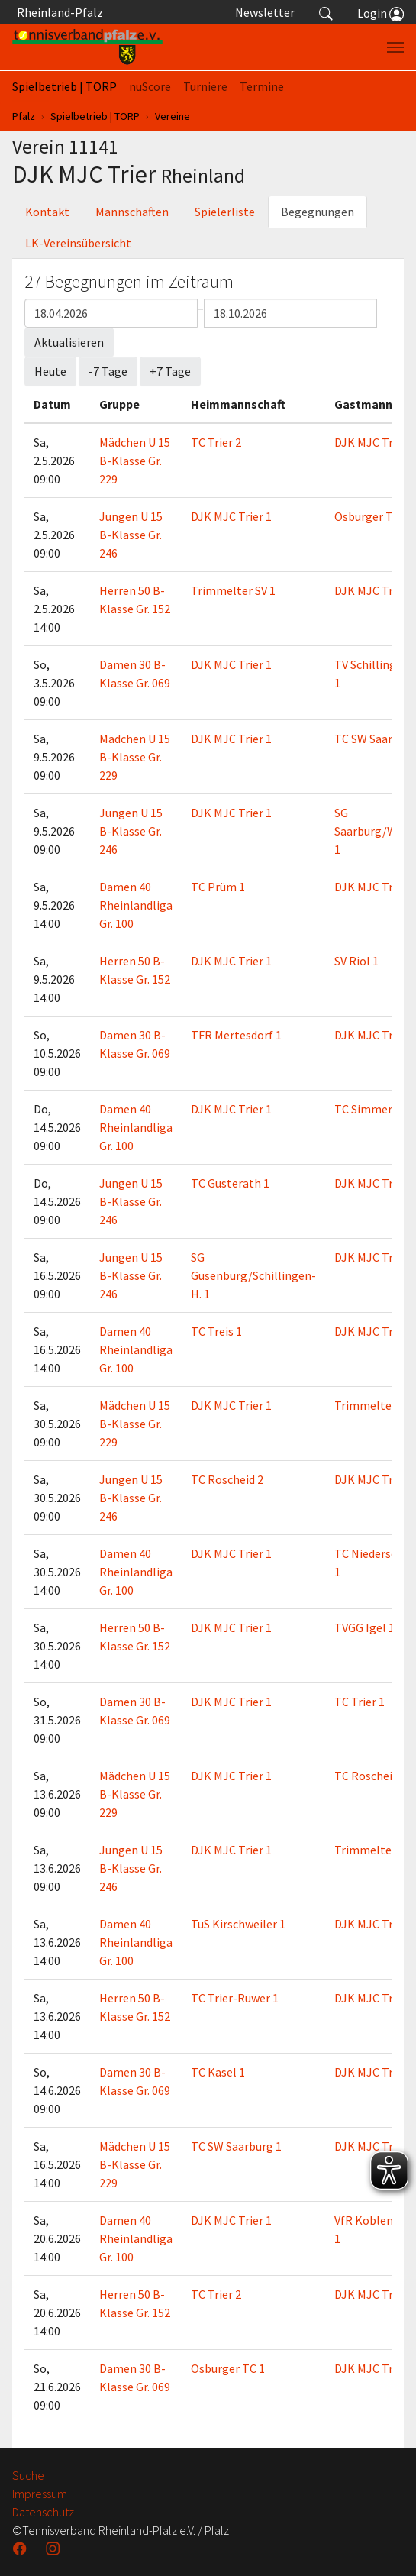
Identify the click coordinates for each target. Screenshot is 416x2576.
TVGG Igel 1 (364, 1627)
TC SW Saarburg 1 (236, 2146)
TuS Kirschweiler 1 (238, 1923)
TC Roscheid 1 (370, 1775)
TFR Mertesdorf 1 (236, 1034)
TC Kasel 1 (218, 2072)
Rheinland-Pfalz (57, 12)
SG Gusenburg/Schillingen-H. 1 (253, 1275)
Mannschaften (132, 211)
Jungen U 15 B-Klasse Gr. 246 (131, 535)
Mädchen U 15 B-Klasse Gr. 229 (134, 460)
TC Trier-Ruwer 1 (235, 1998)
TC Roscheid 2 (227, 1479)
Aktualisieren (69, 342)
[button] (326, 12)
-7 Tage (108, 371)
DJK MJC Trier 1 (374, 442)
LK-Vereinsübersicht (78, 242)
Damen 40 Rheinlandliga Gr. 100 (136, 905)
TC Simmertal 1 (375, 1109)
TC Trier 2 (216, 442)
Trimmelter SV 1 (233, 590)
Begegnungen (317, 211)
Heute (50, 371)
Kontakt (47, 211)
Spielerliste (225, 211)
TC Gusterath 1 (230, 1183)
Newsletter (265, 12)
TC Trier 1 (359, 1701)
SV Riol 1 (356, 960)
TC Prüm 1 (218, 886)
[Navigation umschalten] (395, 47)
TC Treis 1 (216, 1331)
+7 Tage (170, 371)
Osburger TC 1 (371, 516)
